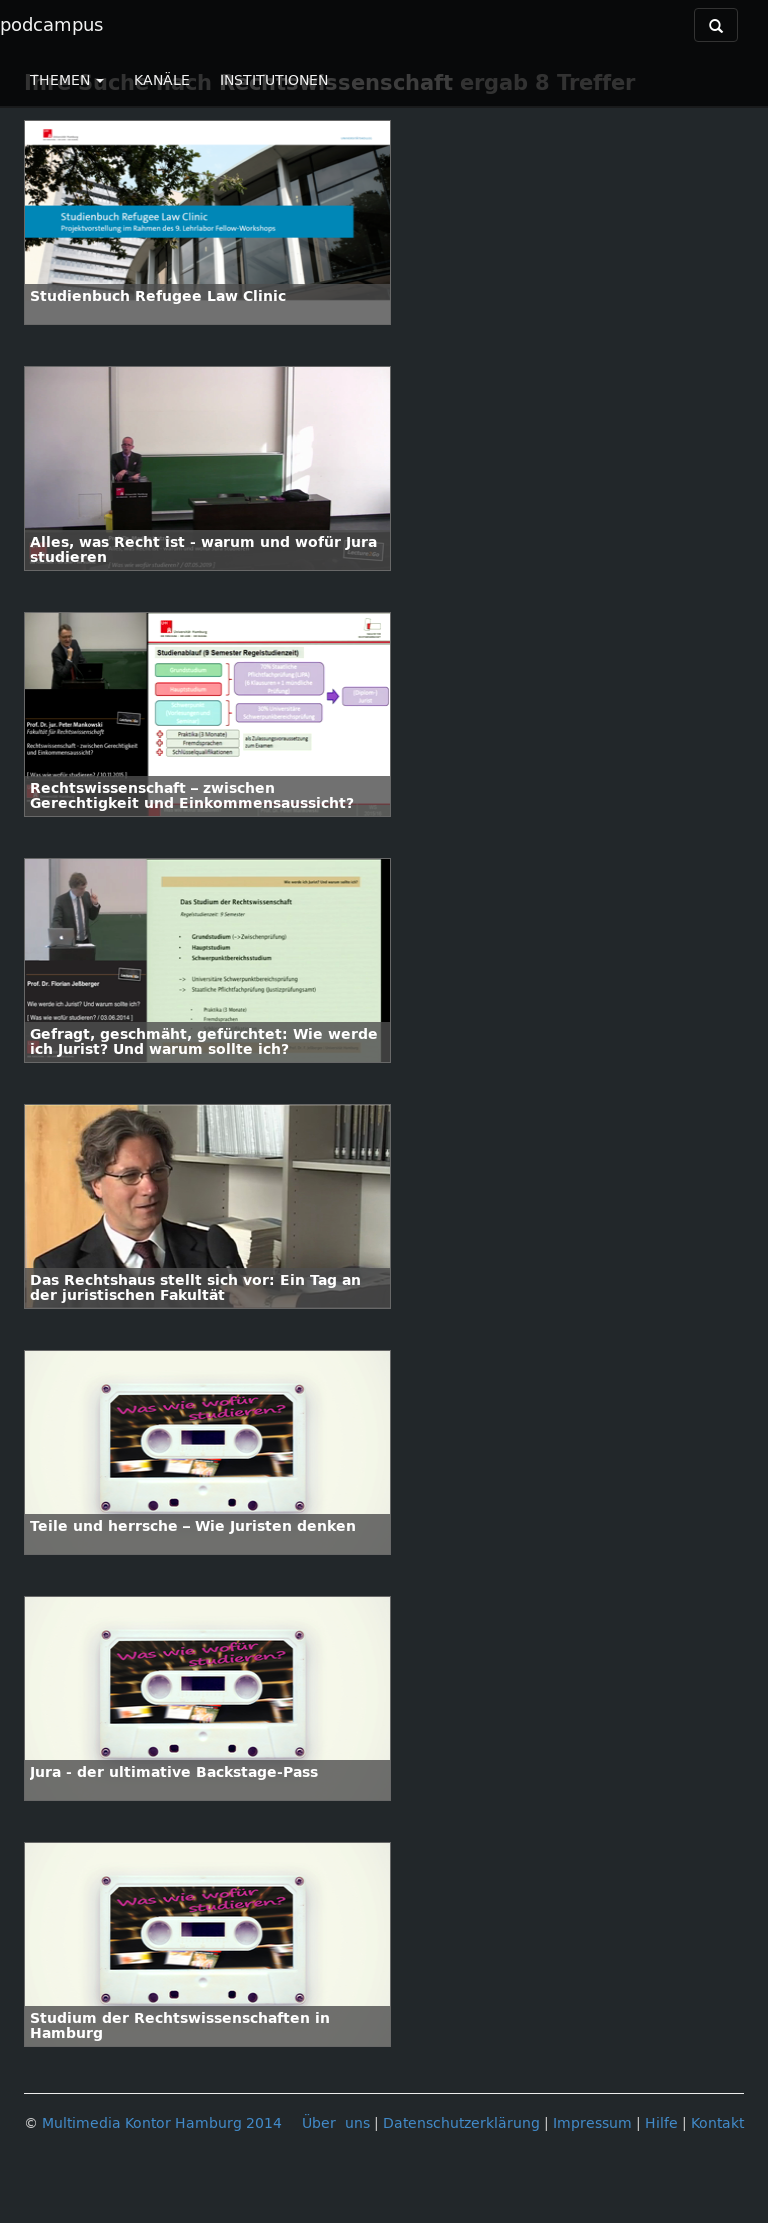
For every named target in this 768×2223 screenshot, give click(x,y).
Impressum (592, 2123)
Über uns (336, 2123)
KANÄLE (162, 80)
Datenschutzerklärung (461, 2123)
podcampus (51, 25)
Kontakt (717, 2123)
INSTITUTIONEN (274, 80)
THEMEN (67, 80)
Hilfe (661, 2123)
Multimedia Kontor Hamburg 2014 (162, 2123)
